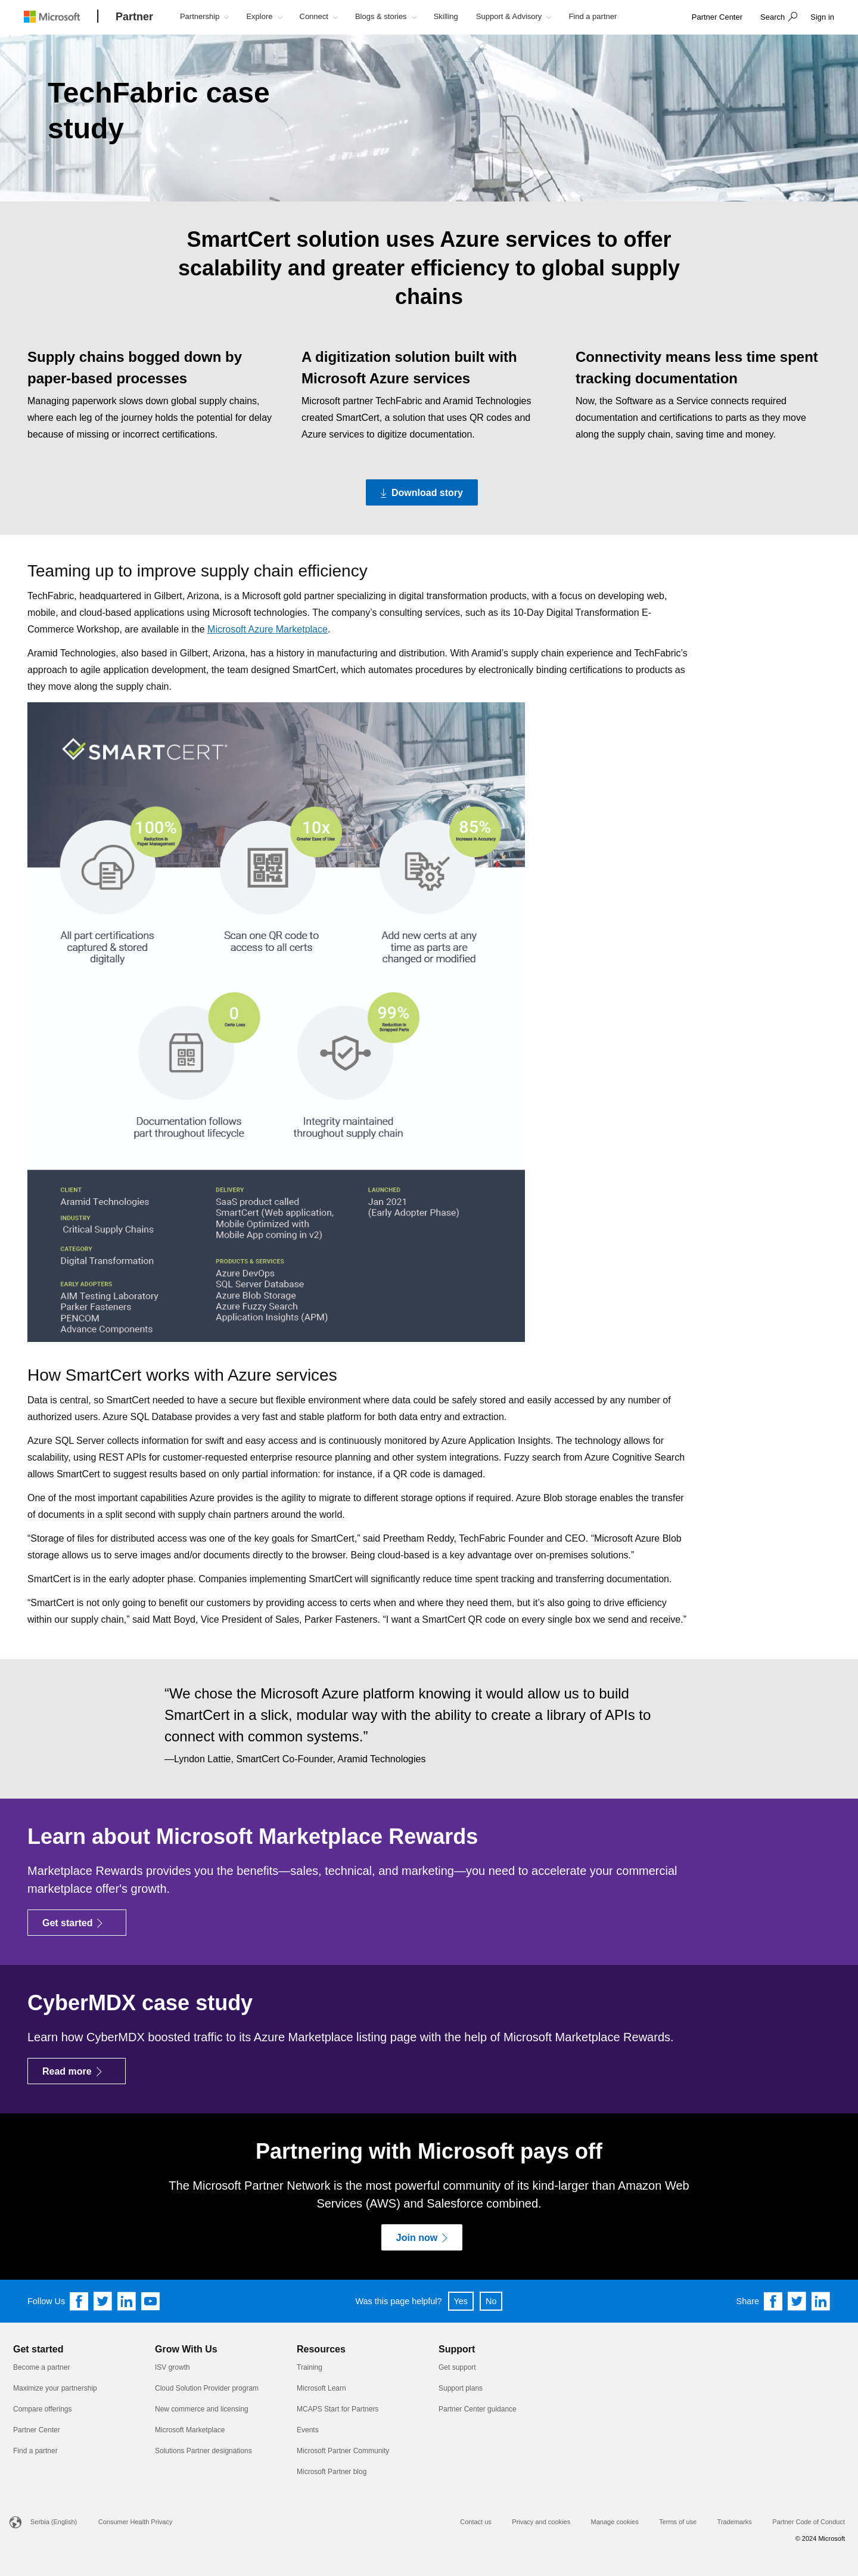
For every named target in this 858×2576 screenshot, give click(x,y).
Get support (457, 2367)
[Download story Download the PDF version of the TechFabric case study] (422, 492)
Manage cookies (615, 2521)
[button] (777, 18)
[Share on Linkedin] (821, 2301)
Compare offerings (42, 2409)
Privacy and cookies (541, 2521)
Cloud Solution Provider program (207, 2388)
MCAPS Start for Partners (337, 2409)
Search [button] (772, 17)
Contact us (476, 2521)
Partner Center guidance (478, 2409)
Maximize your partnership (55, 2388)
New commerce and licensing (201, 2409)
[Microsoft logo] (61, 16)
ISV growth (172, 2367)
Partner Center (36, 2430)
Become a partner (41, 2367)
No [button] (491, 2301)
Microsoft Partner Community (343, 2451)
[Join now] (421, 2237)
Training (309, 2367)
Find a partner (35, 2451)
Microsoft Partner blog (331, 2471)
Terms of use (678, 2521)
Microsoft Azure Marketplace (267, 629)
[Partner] (134, 17)
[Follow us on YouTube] (150, 2301)
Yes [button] (461, 2301)
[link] (717, 17)
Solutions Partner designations (203, 2451)
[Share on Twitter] (797, 2301)
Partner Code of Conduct (808, 2521)
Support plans (461, 2388)
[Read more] (76, 2071)
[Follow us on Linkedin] (126, 2301)
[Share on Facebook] (773, 2301)
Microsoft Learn (321, 2388)
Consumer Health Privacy (135, 2521)
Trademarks (734, 2521)
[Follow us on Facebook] (79, 2301)
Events (308, 2430)
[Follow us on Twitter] (103, 2301)
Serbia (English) (53, 2521)
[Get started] (76, 1922)
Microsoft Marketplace (190, 2430)
